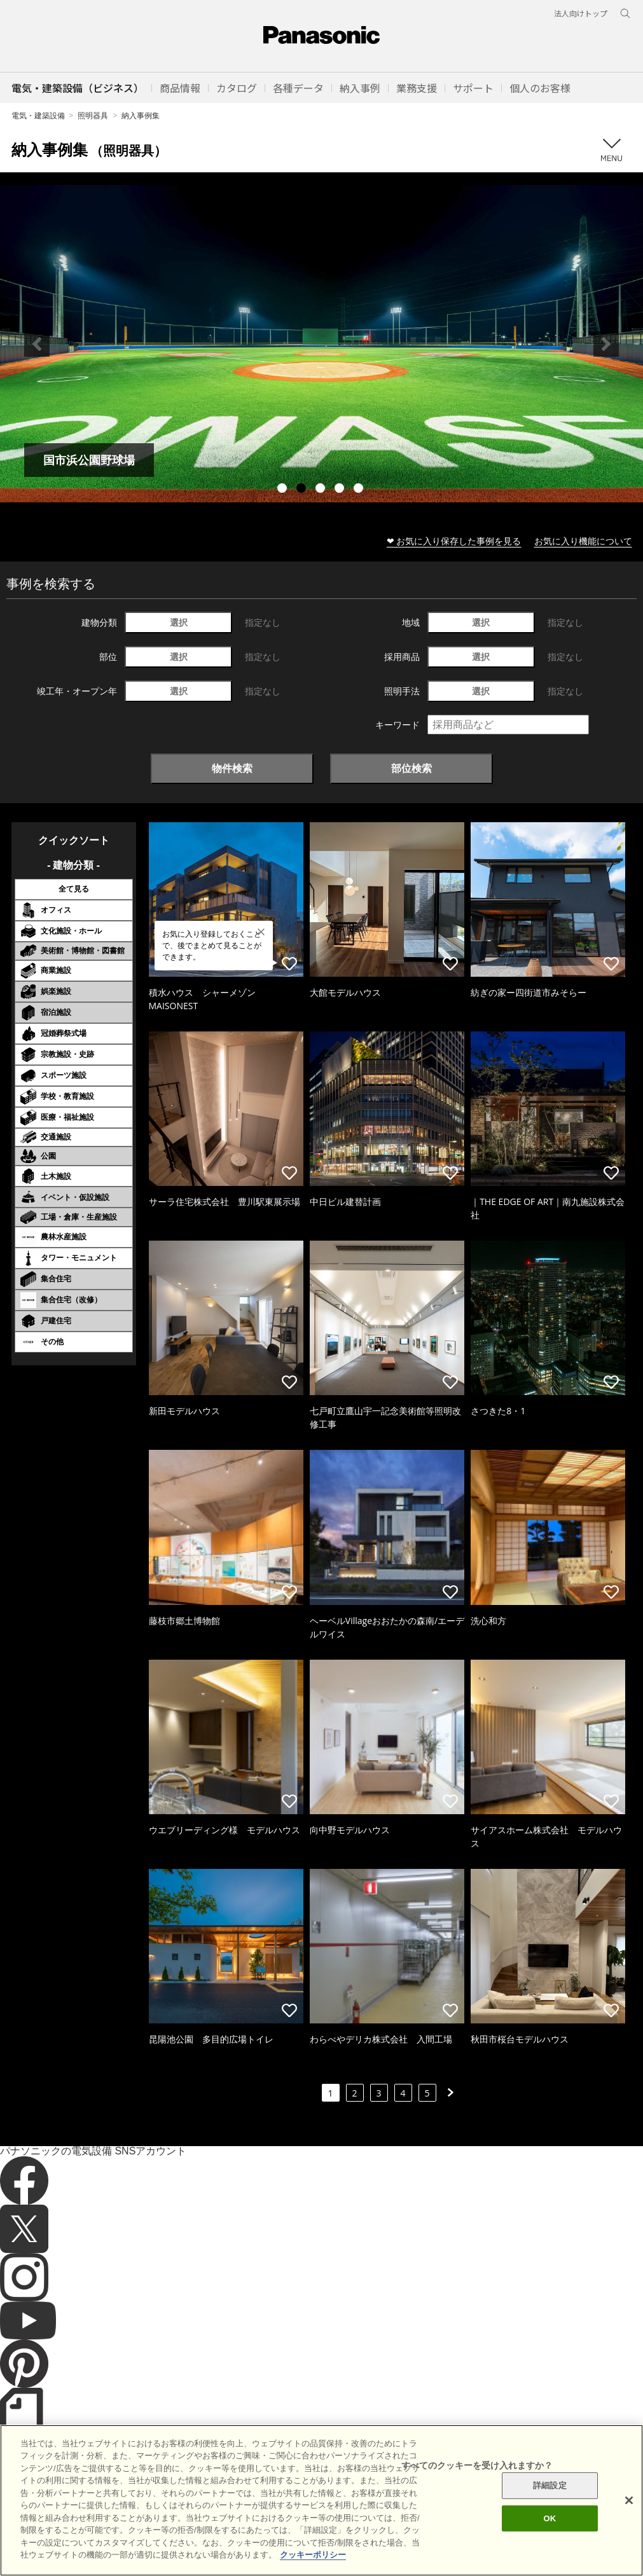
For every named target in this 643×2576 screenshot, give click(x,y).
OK (550, 2518)
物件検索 (232, 768)
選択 (179, 622)
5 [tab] (360, 489)
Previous (37, 344)
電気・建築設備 (38, 115)
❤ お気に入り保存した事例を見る (454, 541)
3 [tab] (321, 489)
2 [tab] (302, 489)
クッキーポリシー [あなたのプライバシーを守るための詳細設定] (313, 2554)
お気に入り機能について (583, 541)
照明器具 (93, 115)
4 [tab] (341, 489)
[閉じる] (629, 2500)
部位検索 (411, 768)
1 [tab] (283, 489)
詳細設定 (550, 2485)
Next (606, 344)
